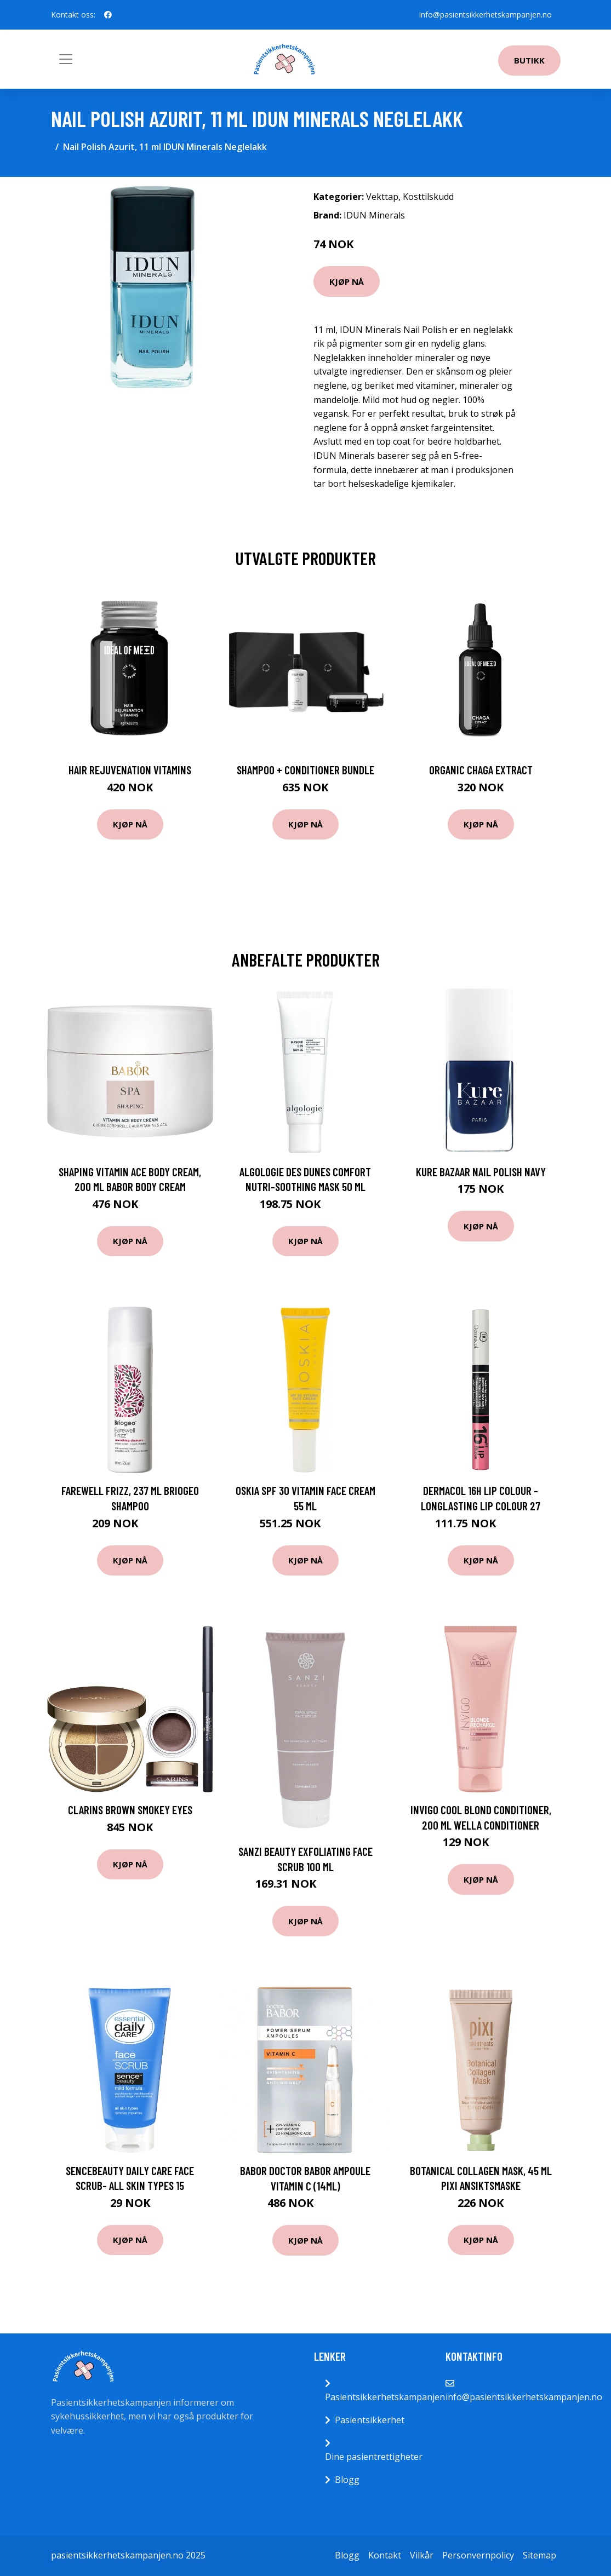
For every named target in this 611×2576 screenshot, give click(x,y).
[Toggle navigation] (66, 59)
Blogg (347, 2480)
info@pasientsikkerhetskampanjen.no (485, 14)
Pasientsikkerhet (369, 2420)
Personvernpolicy (478, 2555)
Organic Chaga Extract (481, 770)
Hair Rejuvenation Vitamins (129, 770)
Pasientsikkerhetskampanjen (385, 2397)
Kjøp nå (346, 281)
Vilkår (421, 2555)
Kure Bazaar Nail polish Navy (481, 1171)
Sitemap (539, 2555)
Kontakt (384, 2555)
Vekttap (382, 197)
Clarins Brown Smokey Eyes (130, 1809)
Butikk (529, 60)
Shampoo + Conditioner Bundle (305, 770)
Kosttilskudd (428, 197)
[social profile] (108, 14)
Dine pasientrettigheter (373, 2457)
